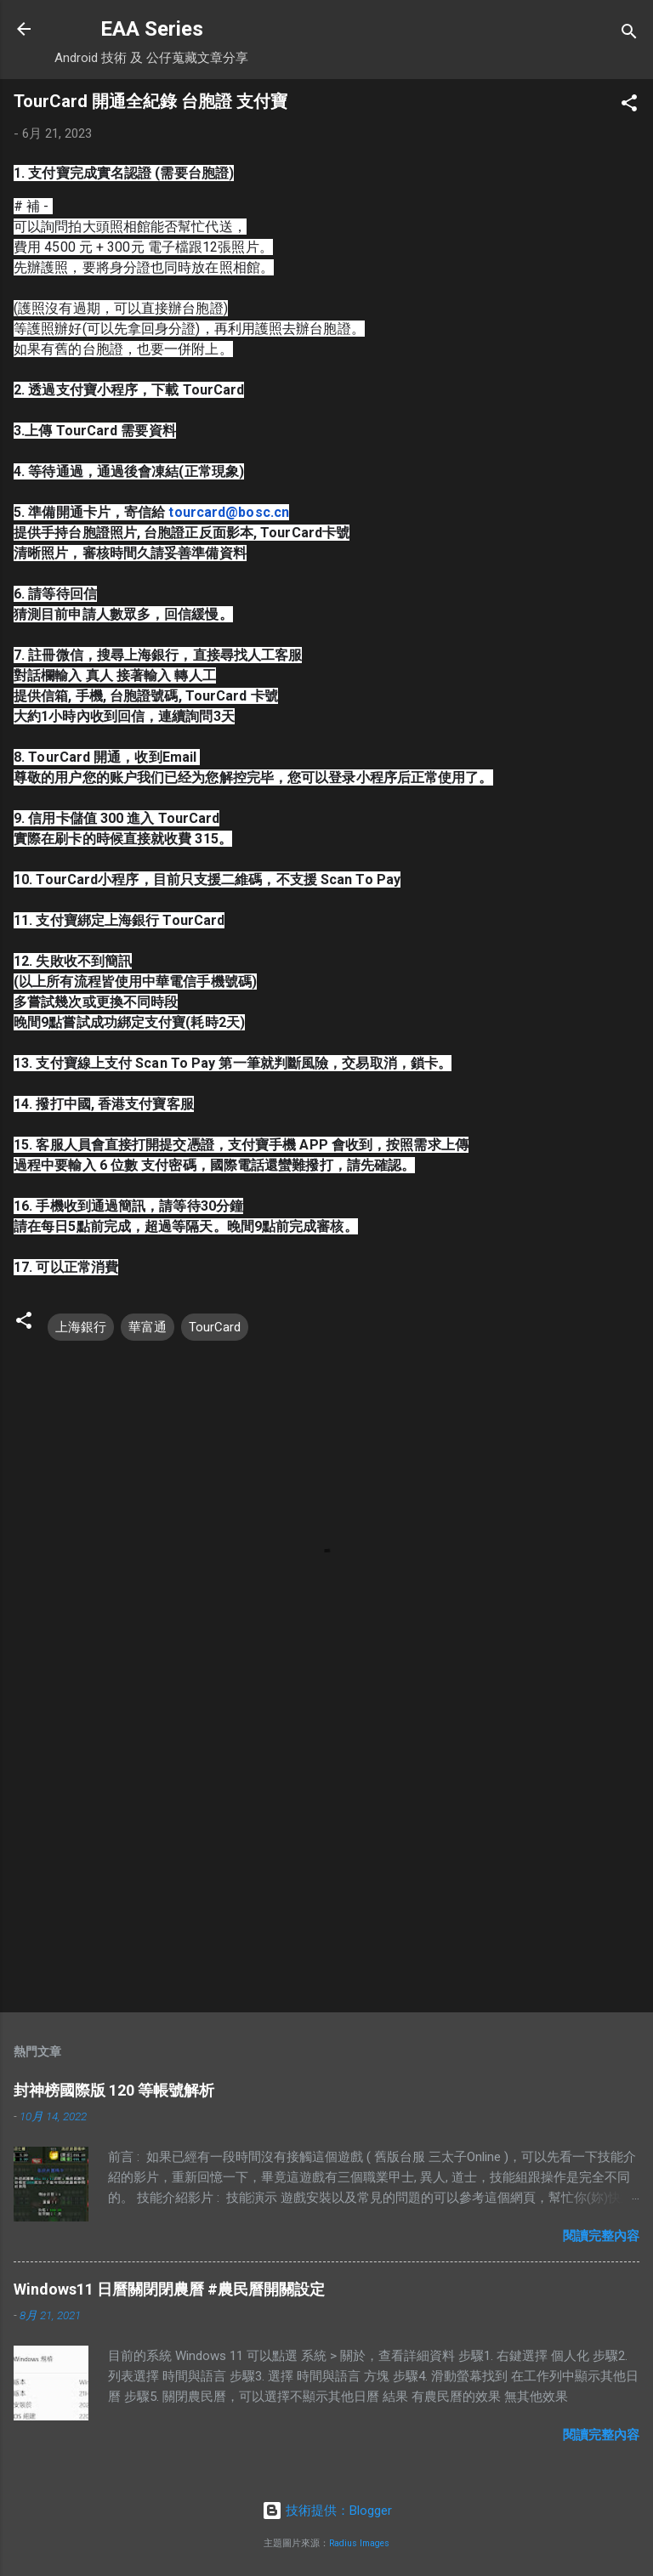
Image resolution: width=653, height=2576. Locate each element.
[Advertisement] (326, 1866)
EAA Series (151, 29)
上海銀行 (80, 1327)
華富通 (147, 1327)
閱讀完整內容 (601, 2236)
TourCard (215, 1327)
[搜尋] (629, 34)
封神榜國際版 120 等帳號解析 (114, 2090)
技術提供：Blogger (327, 2510)
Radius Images (359, 2543)
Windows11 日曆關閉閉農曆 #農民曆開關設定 (169, 2289)
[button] (629, 106)
